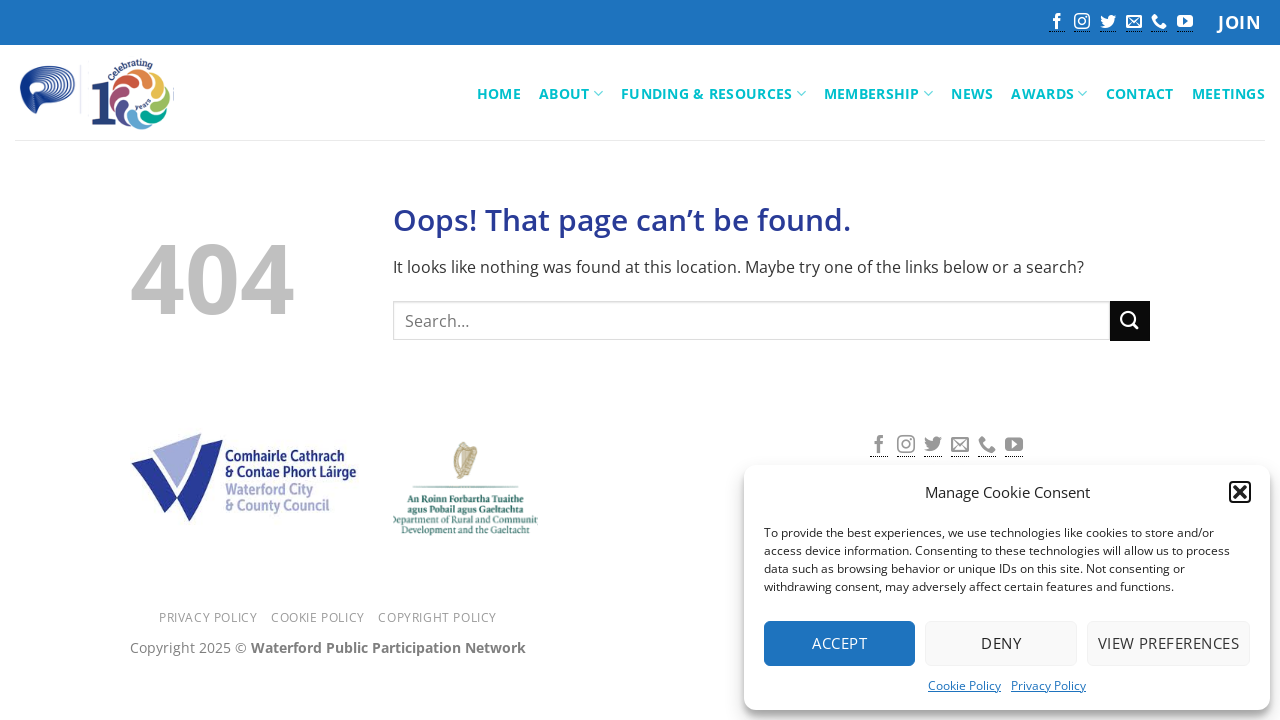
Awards (1049, 94)
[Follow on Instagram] (1082, 23)
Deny (1001, 643)
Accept (839, 643)
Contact (1140, 93)
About (571, 94)
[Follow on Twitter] (1108, 23)
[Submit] (1130, 320)
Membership (878, 94)
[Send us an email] (1134, 23)
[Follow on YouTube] (1185, 23)
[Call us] (1159, 23)
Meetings (1228, 93)
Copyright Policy (437, 617)
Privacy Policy (1048, 685)
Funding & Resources (713, 94)
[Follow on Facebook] (1057, 23)
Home (499, 93)
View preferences (1168, 643)
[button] (1240, 492)
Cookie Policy (964, 685)
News (972, 93)
